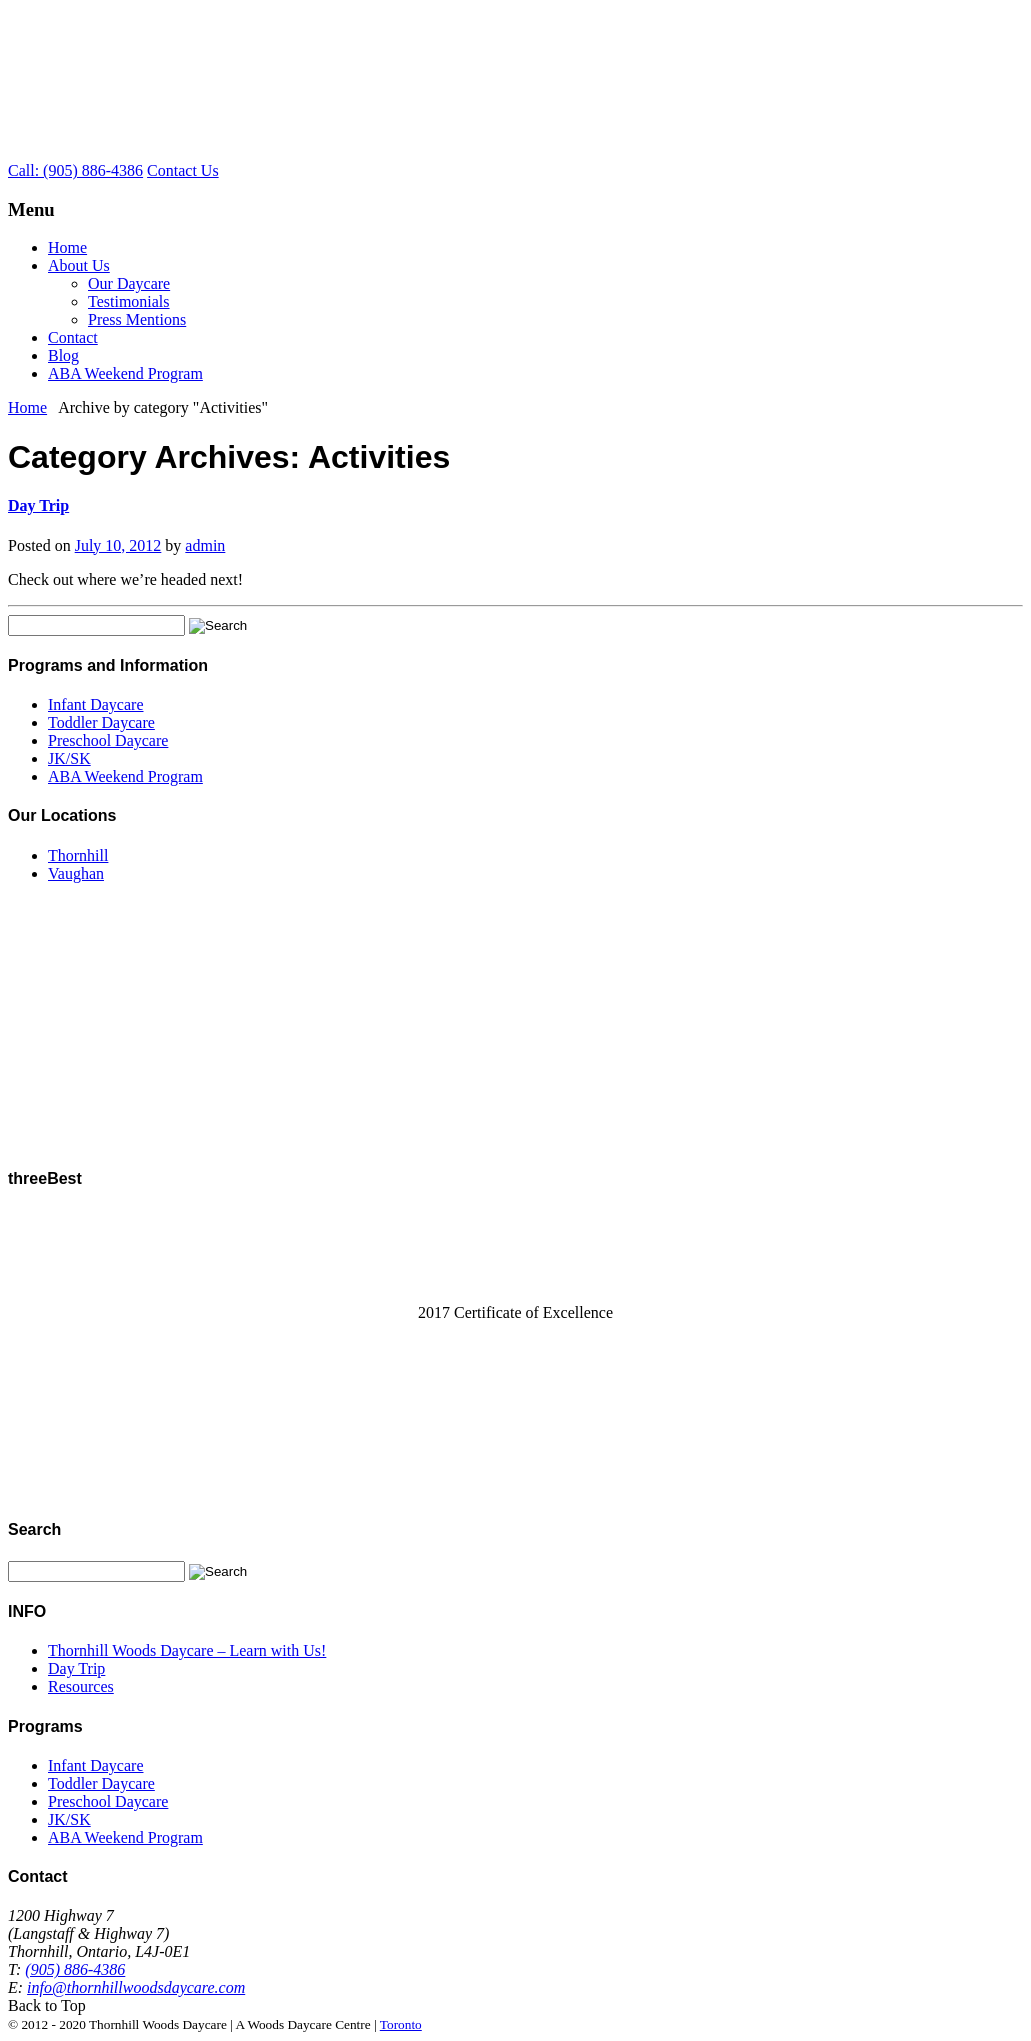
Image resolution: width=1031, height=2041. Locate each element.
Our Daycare (129, 283)
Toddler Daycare (101, 722)
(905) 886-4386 (75, 1969)
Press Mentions (137, 319)
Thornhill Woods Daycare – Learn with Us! (187, 1650)
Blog (63, 355)
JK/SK (69, 758)
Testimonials (129, 301)
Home (67, 247)
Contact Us (183, 170)
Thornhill (78, 855)
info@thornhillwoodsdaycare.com (136, 1987)
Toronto (401, 2024)
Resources (81, 1686)
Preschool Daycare (108, 740)
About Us (79, 265)
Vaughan (76, 873)
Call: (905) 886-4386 (75, 170)
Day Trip (38, 505)
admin (205, 545)
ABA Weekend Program (125, 373)
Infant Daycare (96, 704)
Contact (73, 337)
